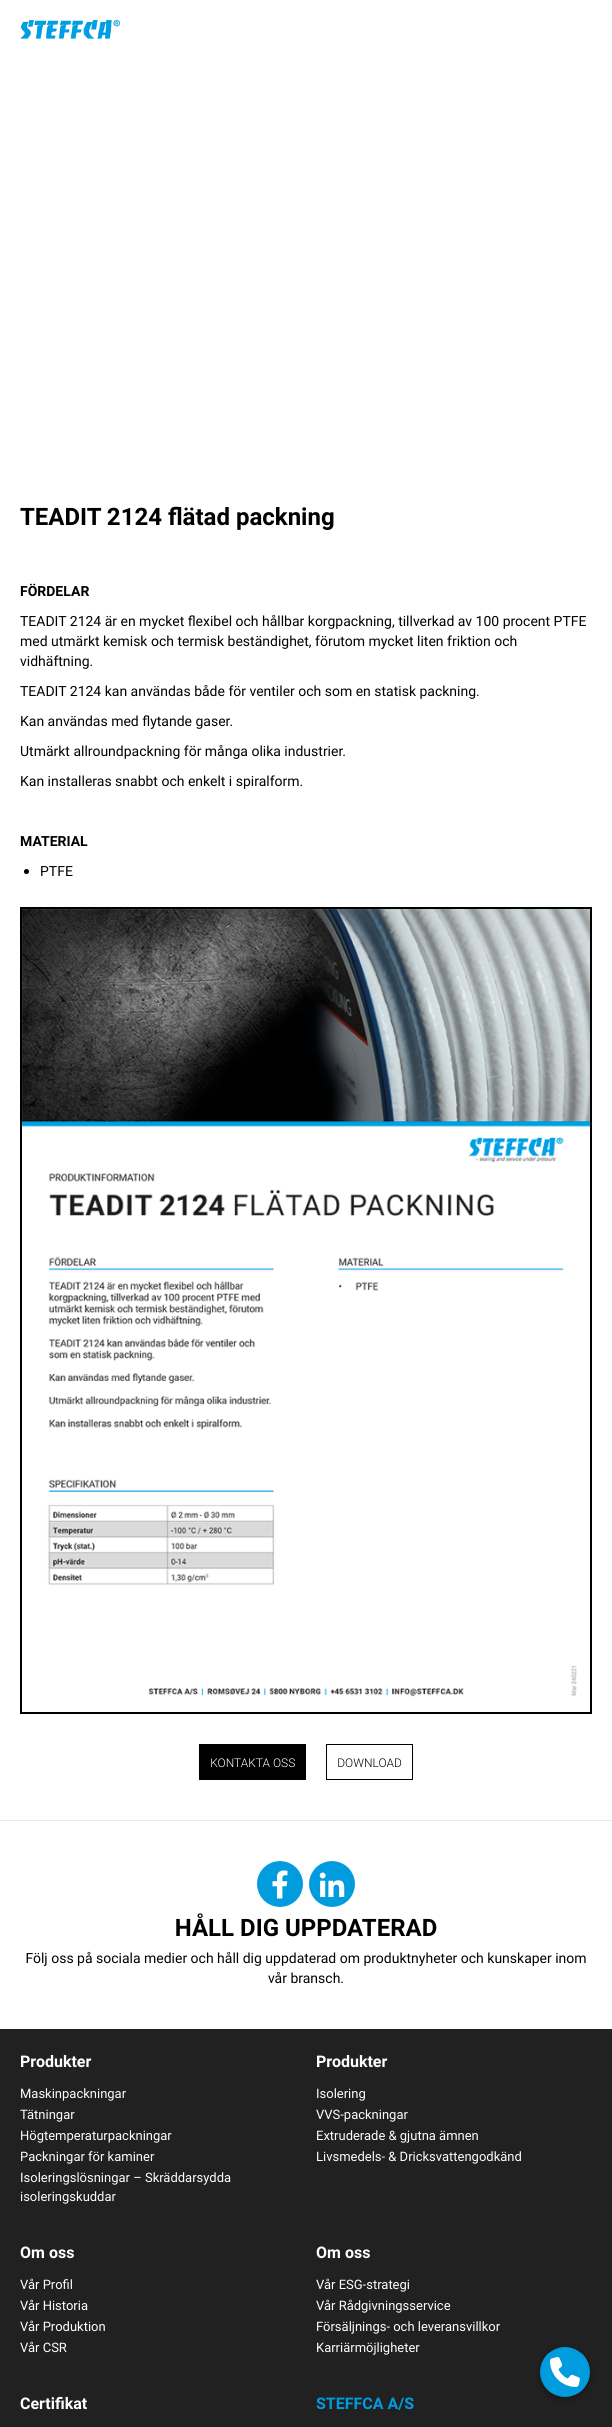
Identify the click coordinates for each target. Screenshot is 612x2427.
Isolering (341, 2093)
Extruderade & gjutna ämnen (397, 2135)
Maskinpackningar (73, 2093)
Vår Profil (46, 2284)
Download (369, 1763)
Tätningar (47, 2114)
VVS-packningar (362, 2114)
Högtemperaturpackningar (96, 2135)
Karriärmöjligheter (368, 2347)
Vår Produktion (63, 2326)
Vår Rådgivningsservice (383, 2305)
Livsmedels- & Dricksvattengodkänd (419, 2156)
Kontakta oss (252, 1763)
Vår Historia (54, 2305)
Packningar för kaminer (87, 2156)
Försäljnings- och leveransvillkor (408, 2326)
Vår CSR (43, 2347)
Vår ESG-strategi (363, 2284)
